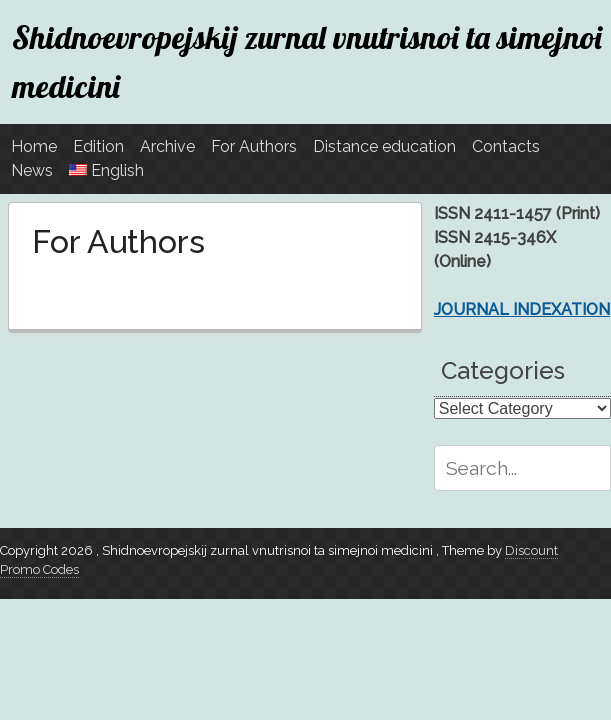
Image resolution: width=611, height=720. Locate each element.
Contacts (506, 146)
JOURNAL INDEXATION (522, 309)
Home (34, 146)
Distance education (384, 146)
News (32, 170)
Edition (98, 146)
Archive (167, 146)
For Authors (254, 146)
